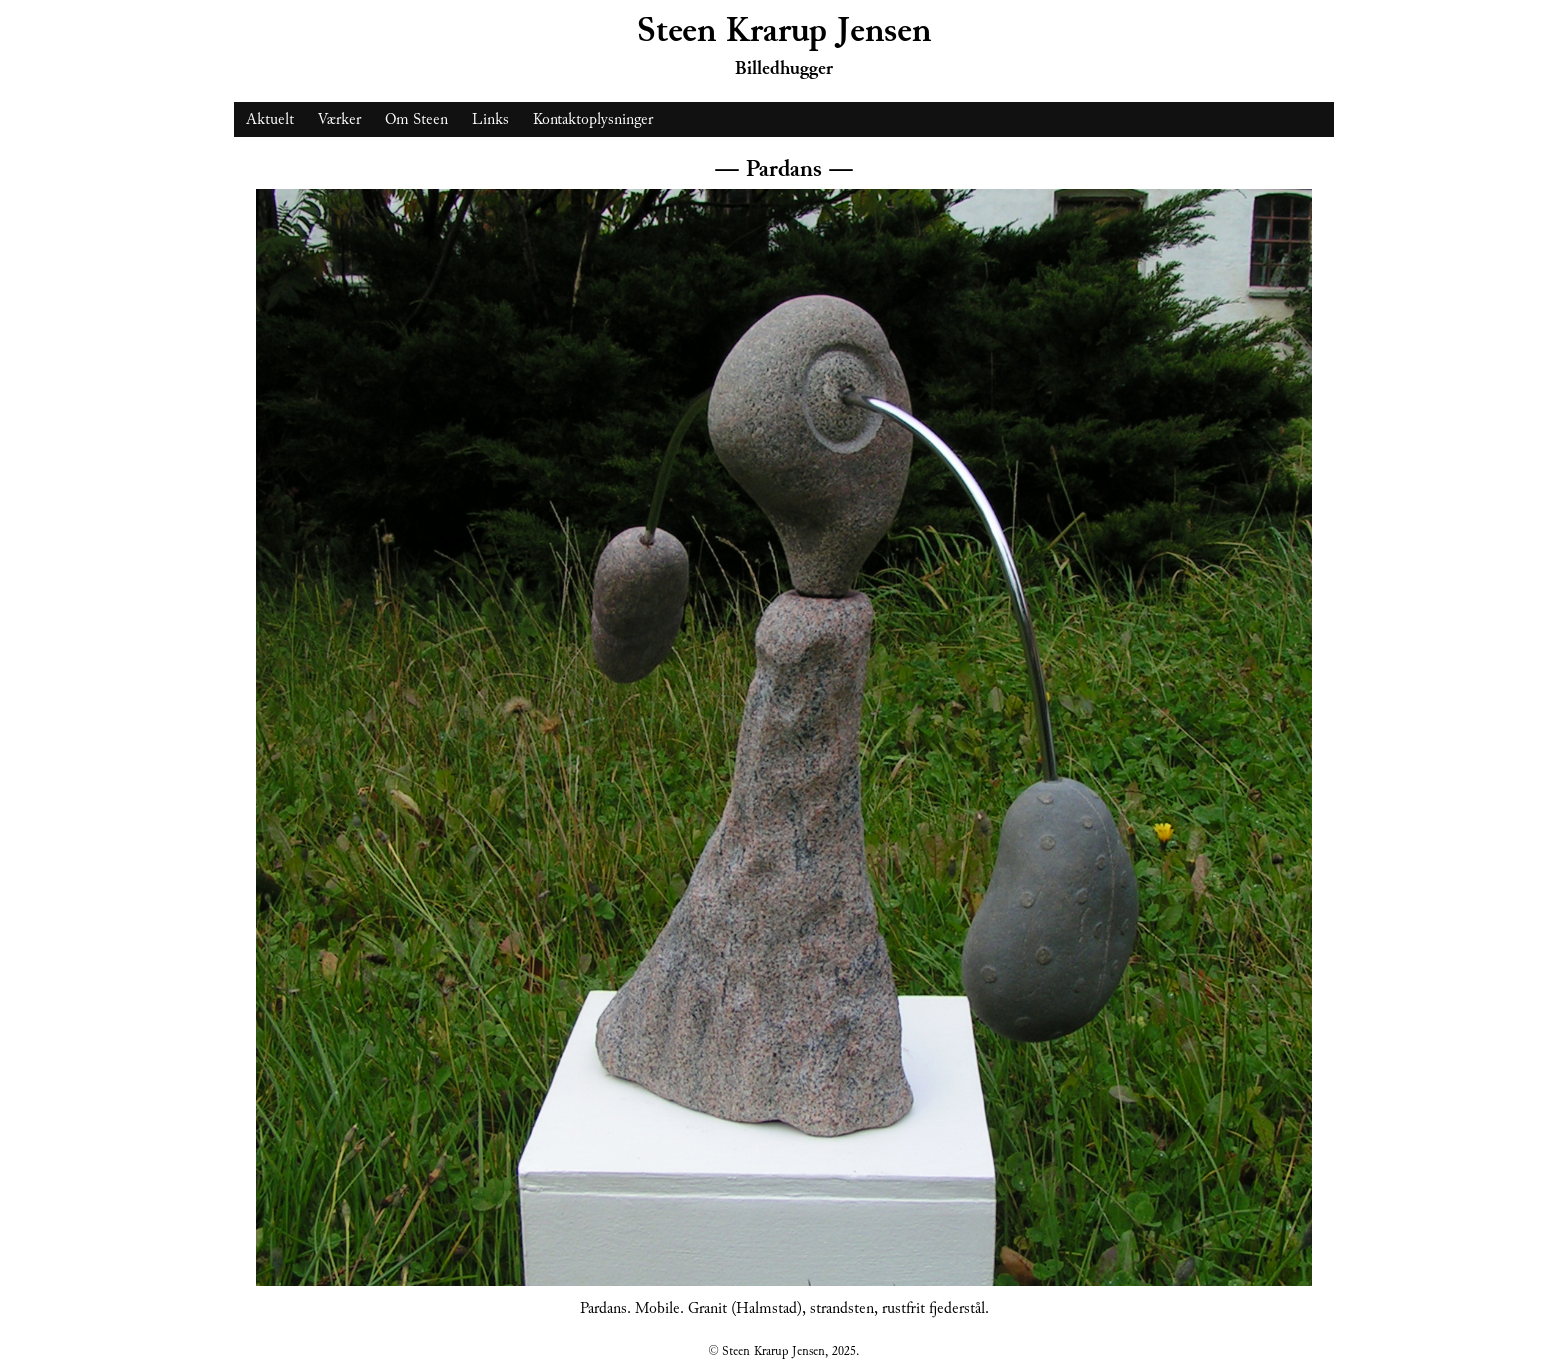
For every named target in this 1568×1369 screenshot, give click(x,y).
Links (490, 119)
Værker (339, 119)
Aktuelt (270, 119)
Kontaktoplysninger (593, 119)
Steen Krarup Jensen (784, 30)
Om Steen (416, 119)
